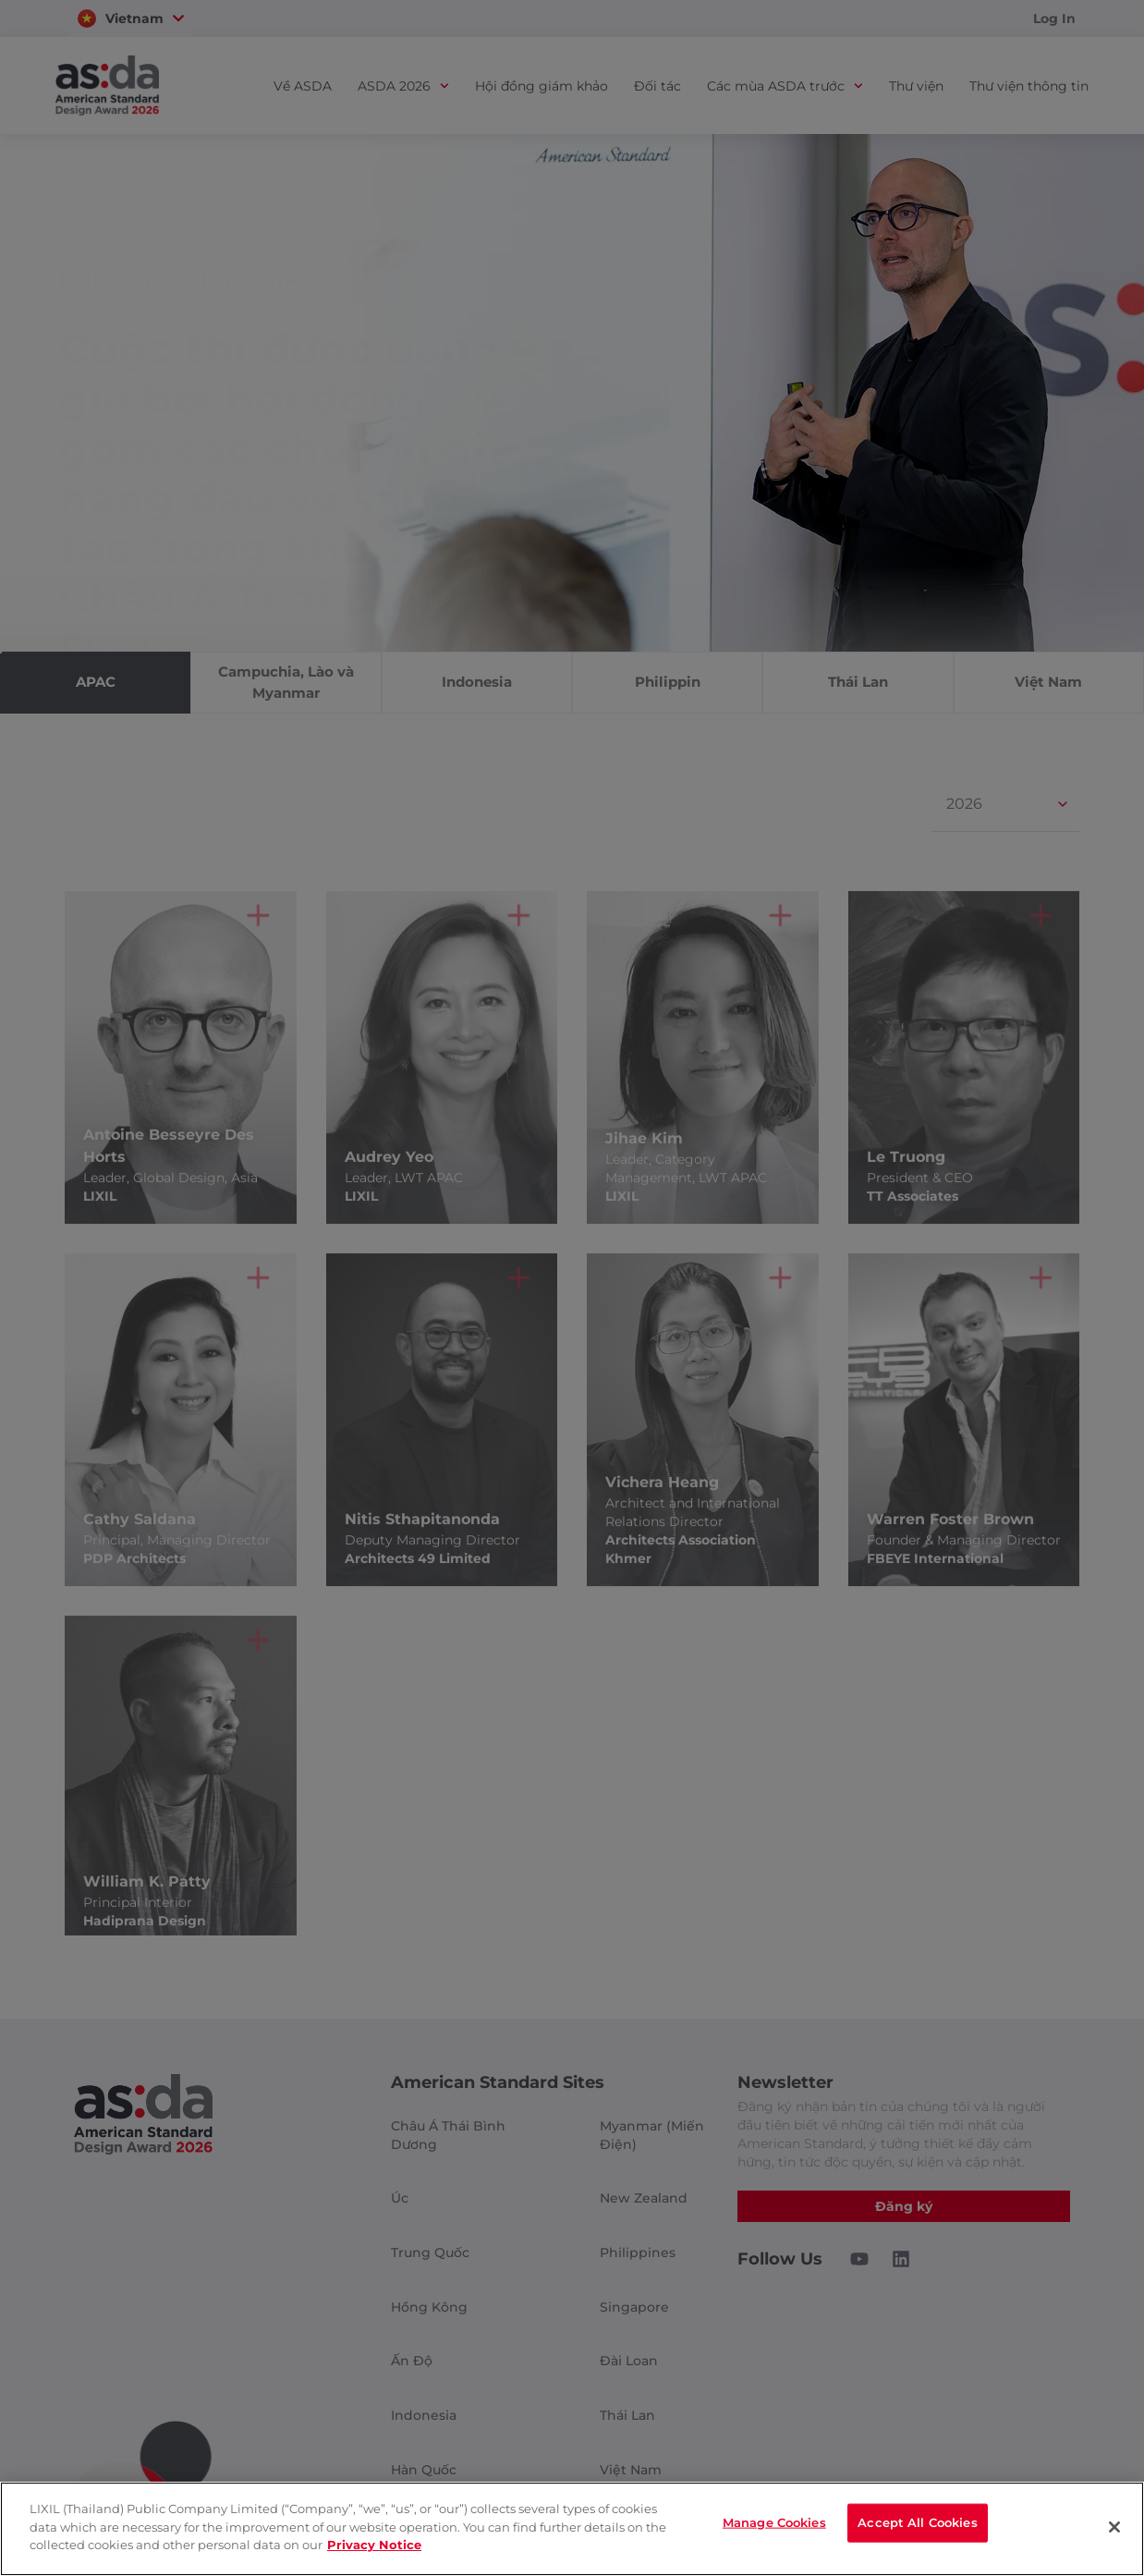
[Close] (1114, 2527)
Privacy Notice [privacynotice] (374, 2544)
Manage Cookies (774, 2527)
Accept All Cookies (917, 2527)
